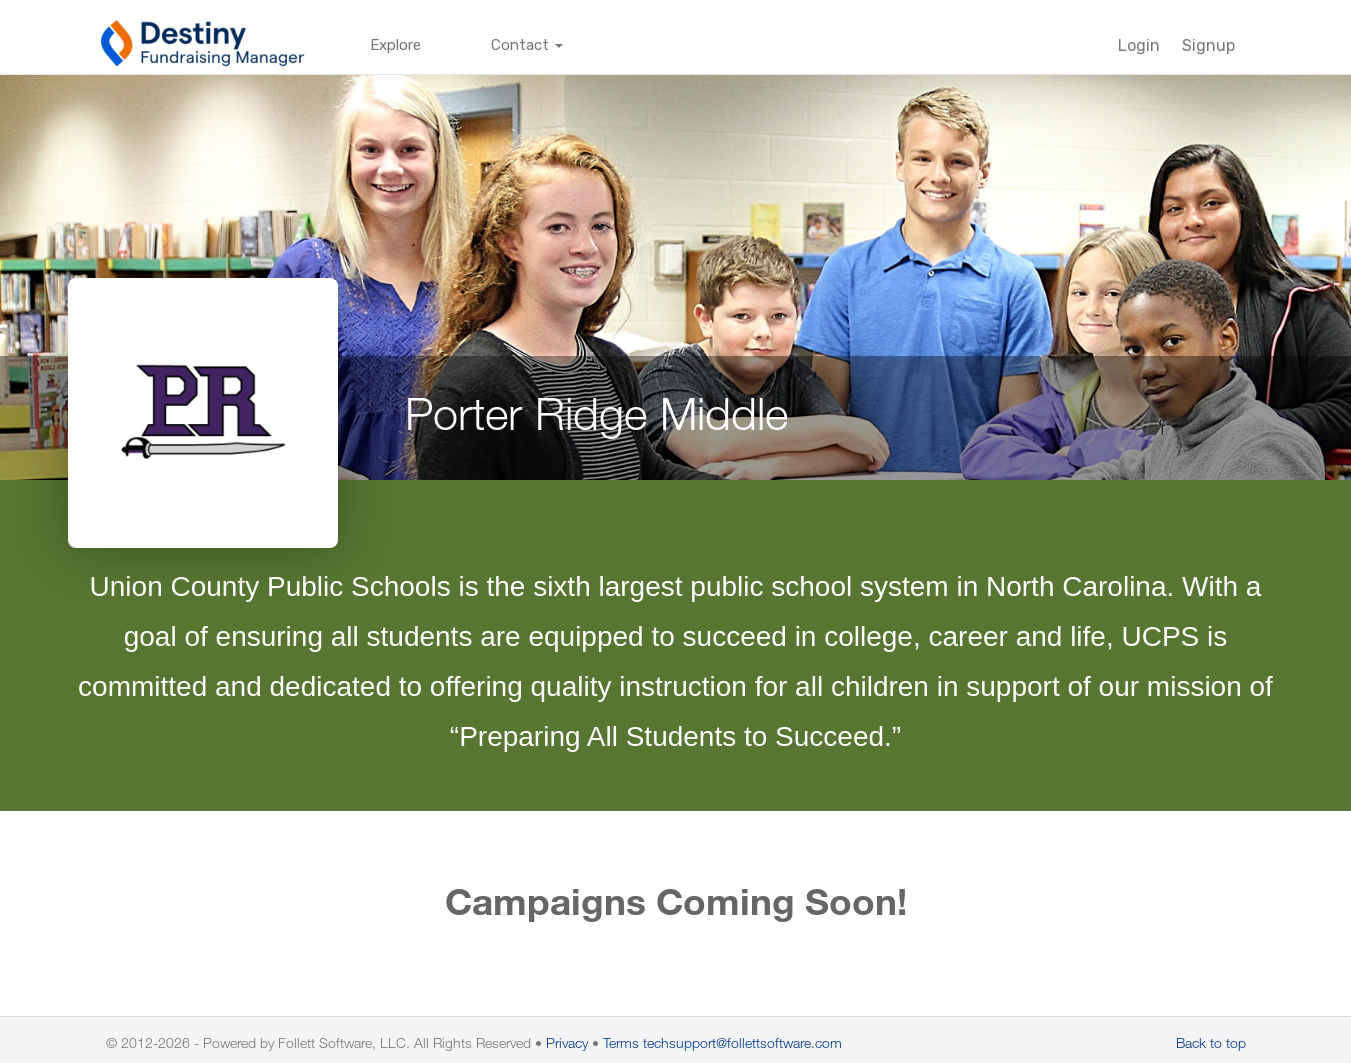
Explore (395, 45)
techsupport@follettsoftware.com (742, 1042)
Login (1139, 45)
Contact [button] (527, 45)
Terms (621, 1042)
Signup (1208, 45)
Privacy (567, 1042)
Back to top (1211, 1042)
